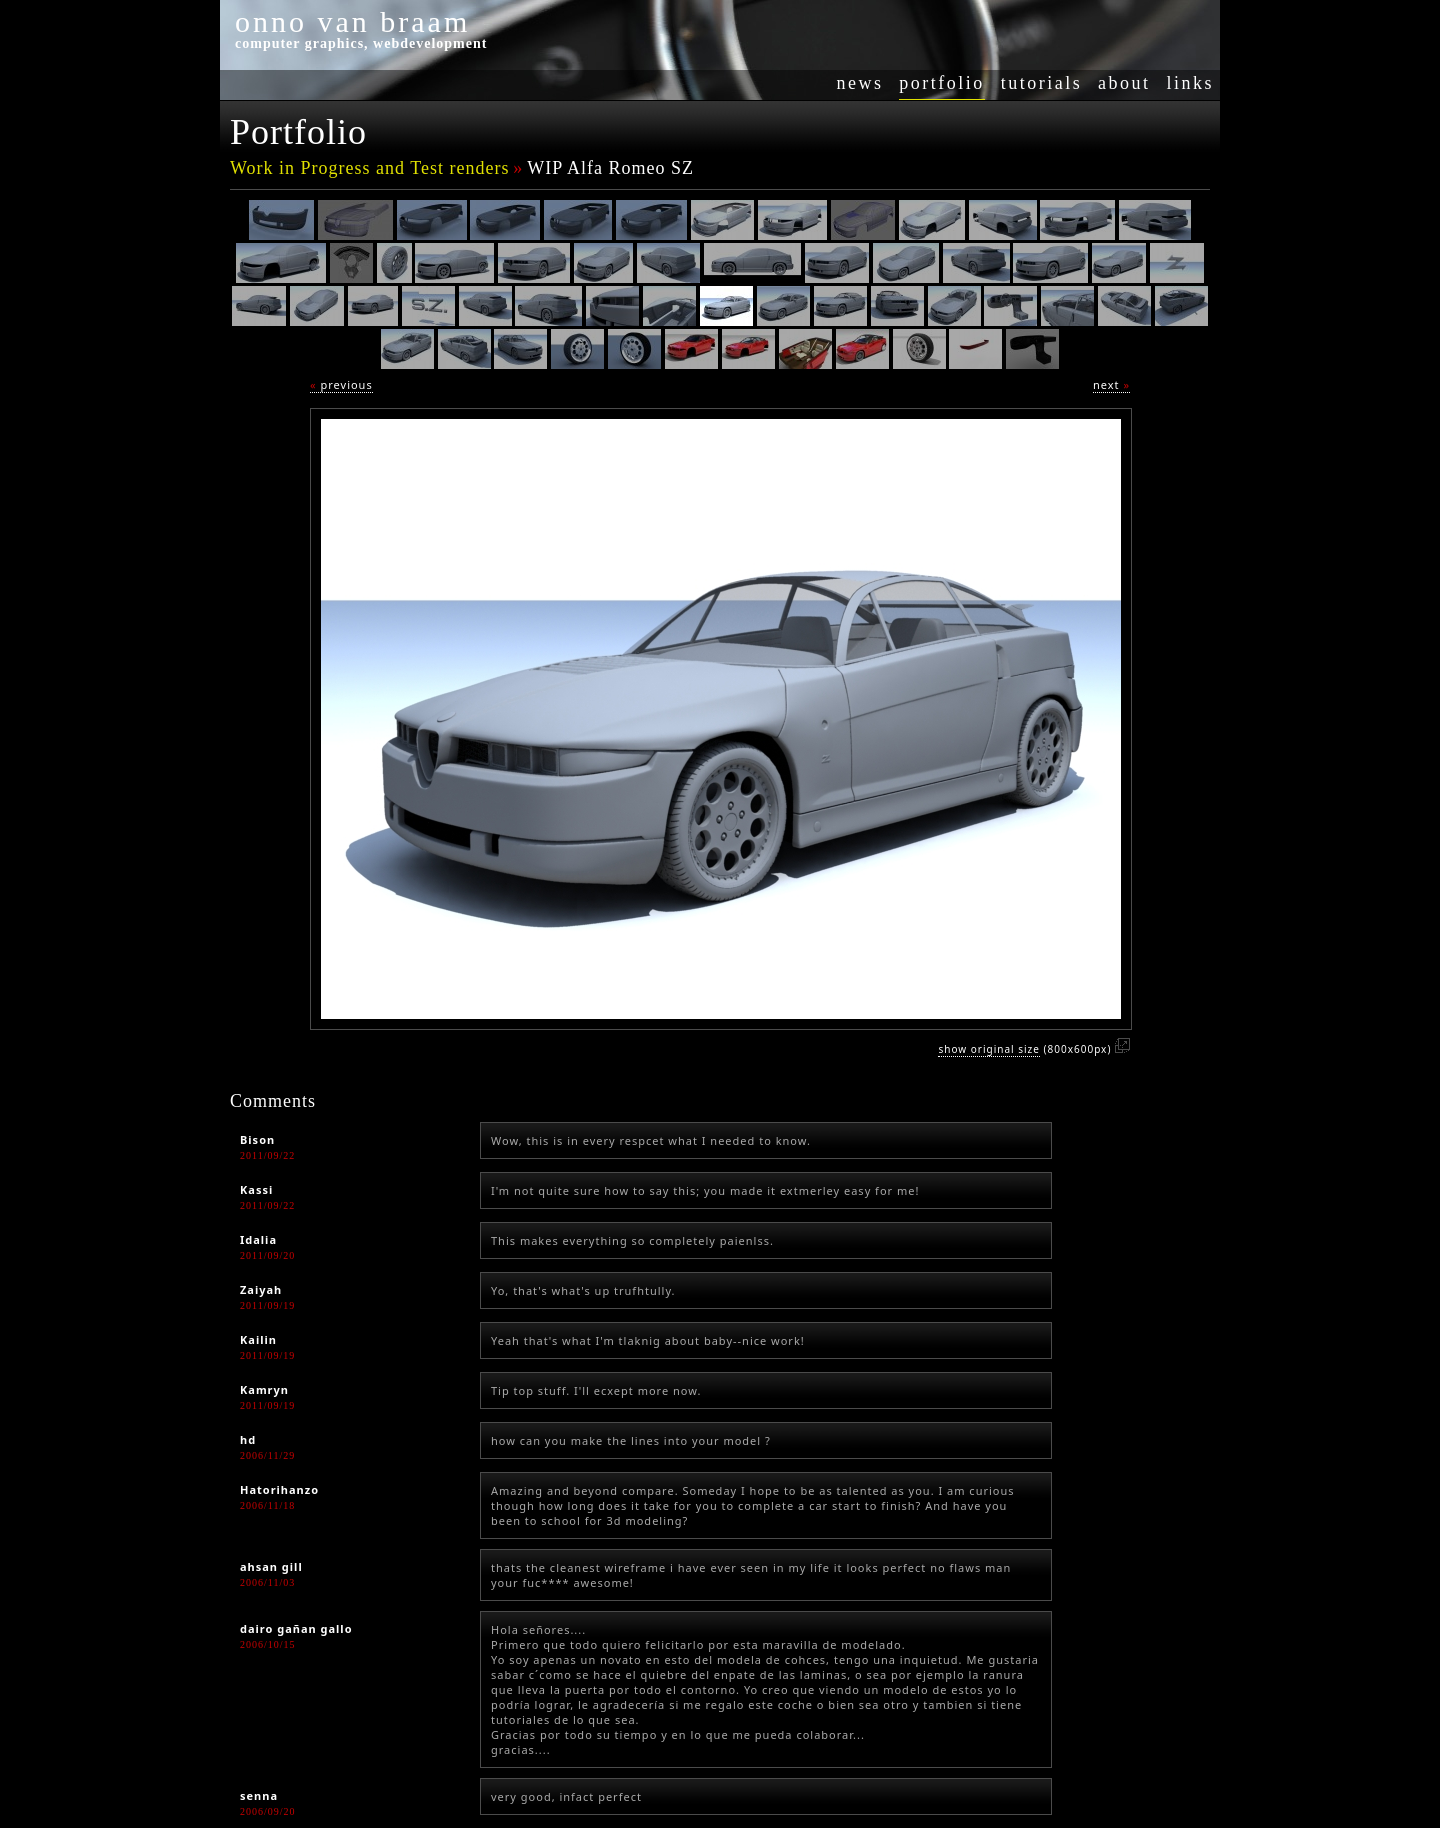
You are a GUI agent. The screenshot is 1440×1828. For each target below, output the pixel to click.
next (1111, 384)
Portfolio (298, 132)
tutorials (1042, 83)
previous (341, 384)
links (1190, 83)
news (859, 83)
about (1124, 83)
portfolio (942, 83)
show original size (988, 1049)
